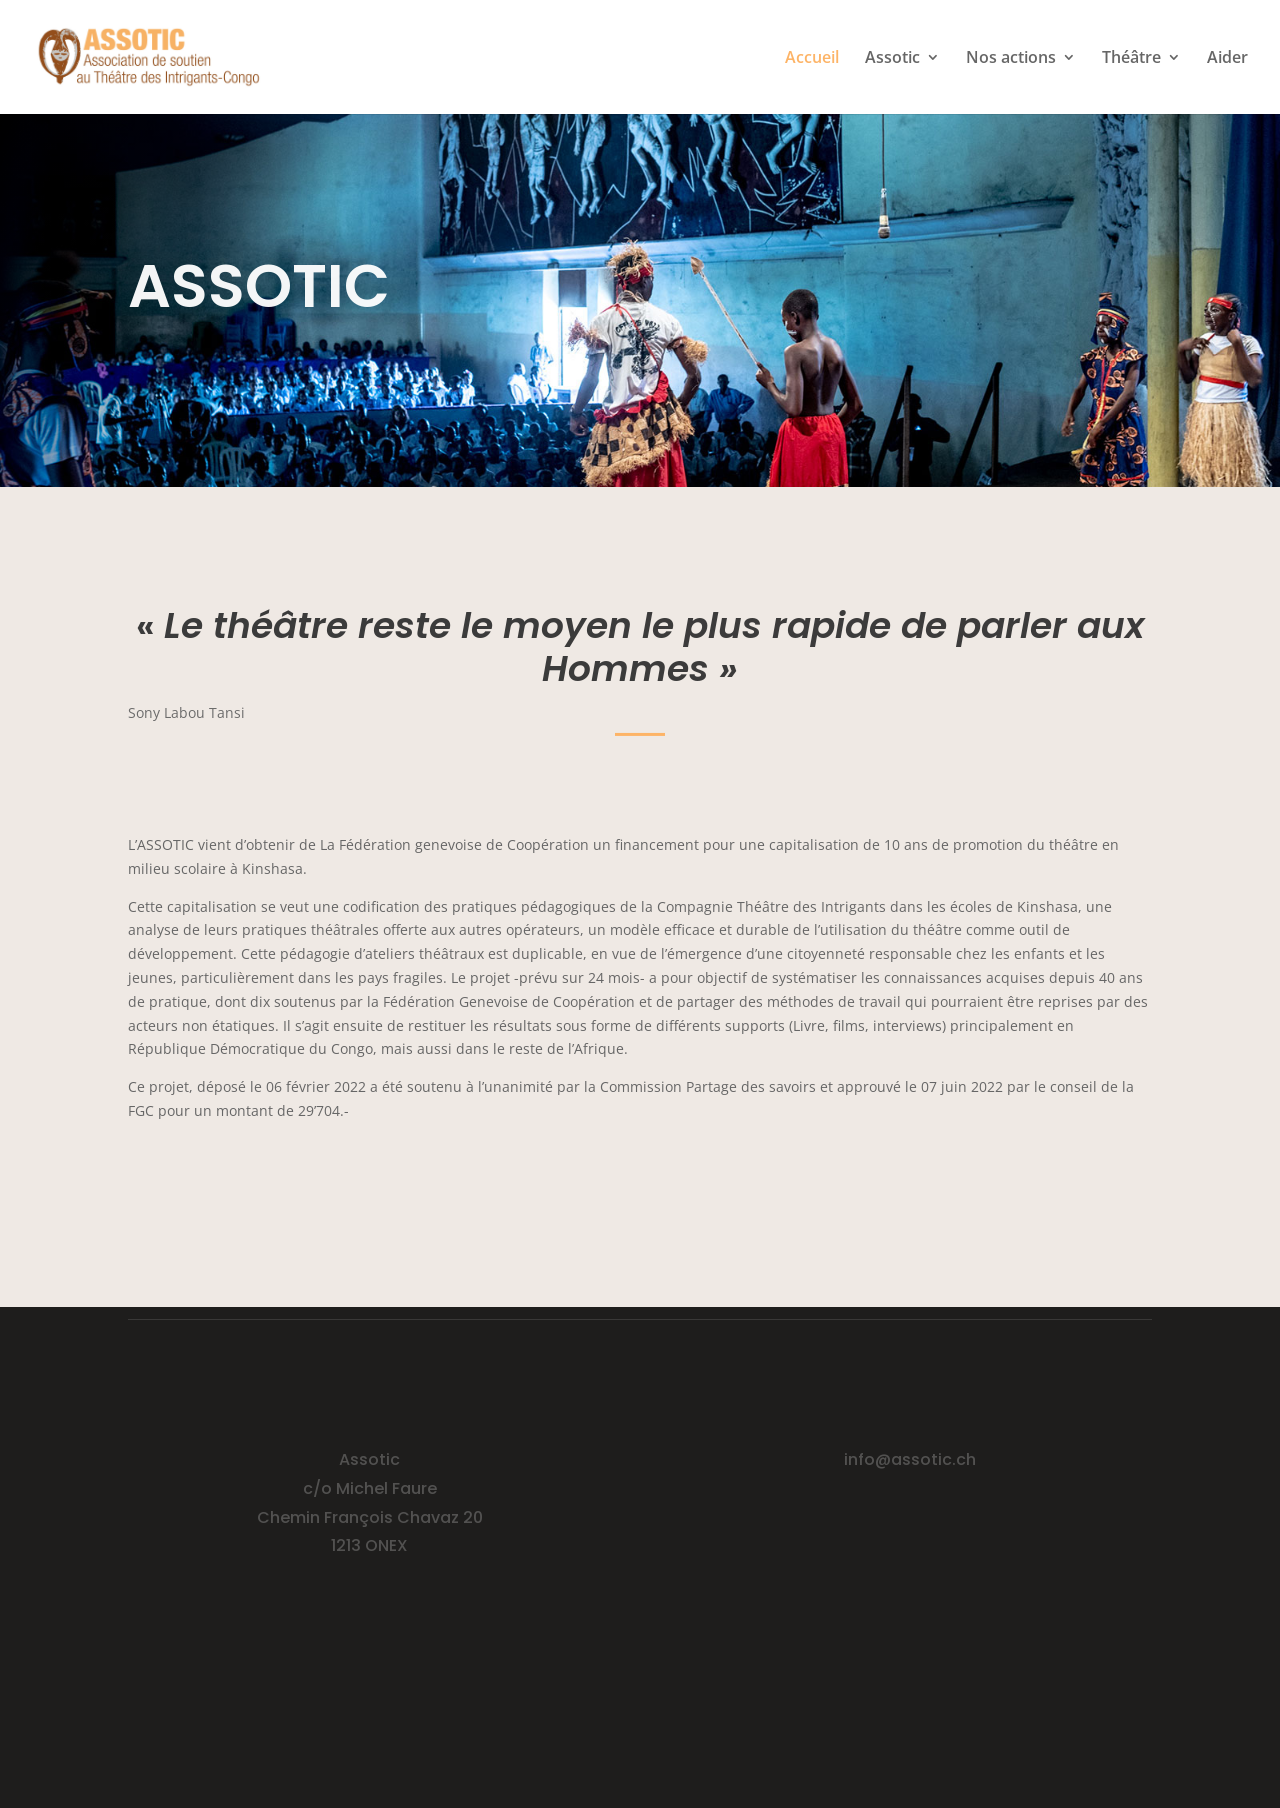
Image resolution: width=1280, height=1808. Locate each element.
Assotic (892, 59)
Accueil (812, 59)
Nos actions (1011, 59)
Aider (1227, 59)
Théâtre (1131, 59)
